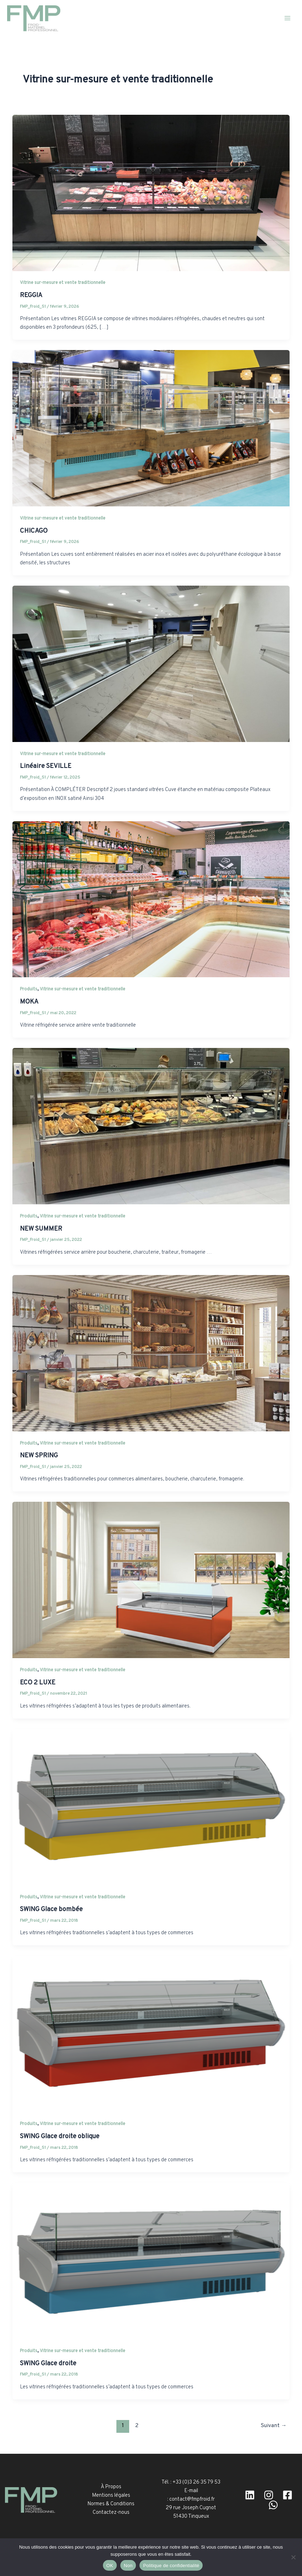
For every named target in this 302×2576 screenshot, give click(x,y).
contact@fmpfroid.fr (192, 2499)
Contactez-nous (111, 2512)
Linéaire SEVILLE (45, 767)
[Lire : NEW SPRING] (151, 1353)
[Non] (293, 2557)
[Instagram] (269, 2495)
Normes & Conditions (110, 2504)
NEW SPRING (39, 1456)
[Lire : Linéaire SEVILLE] (151, 664)
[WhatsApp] (273, 2505)
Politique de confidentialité (171, 2565)
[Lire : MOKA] (151, 899)
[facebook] (287, 2495)
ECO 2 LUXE (37, 1683)
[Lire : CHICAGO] (151, 428)
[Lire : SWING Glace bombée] (151, 1807)
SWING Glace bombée (51, 1910)
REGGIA (31, 295)
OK (109, 2565)
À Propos (111, 2487)
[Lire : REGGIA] (151, 193)
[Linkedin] (250, 2495)
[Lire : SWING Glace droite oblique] (151, 2034)
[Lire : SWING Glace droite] (151, 2261)
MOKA (29, 1002)
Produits (28, 990)
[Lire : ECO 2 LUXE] (151, 1580)
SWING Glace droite (48, 2364)
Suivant (273, 2425)
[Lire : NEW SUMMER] (151, 1126)
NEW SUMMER (41, 1229)
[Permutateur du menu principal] (287, 18)
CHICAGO (34, 531)
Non (128, 2565)
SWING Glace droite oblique (59, 2137)
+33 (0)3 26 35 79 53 (196, 2482)
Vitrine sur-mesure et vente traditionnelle (62, 283)
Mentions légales (111, 2495)
